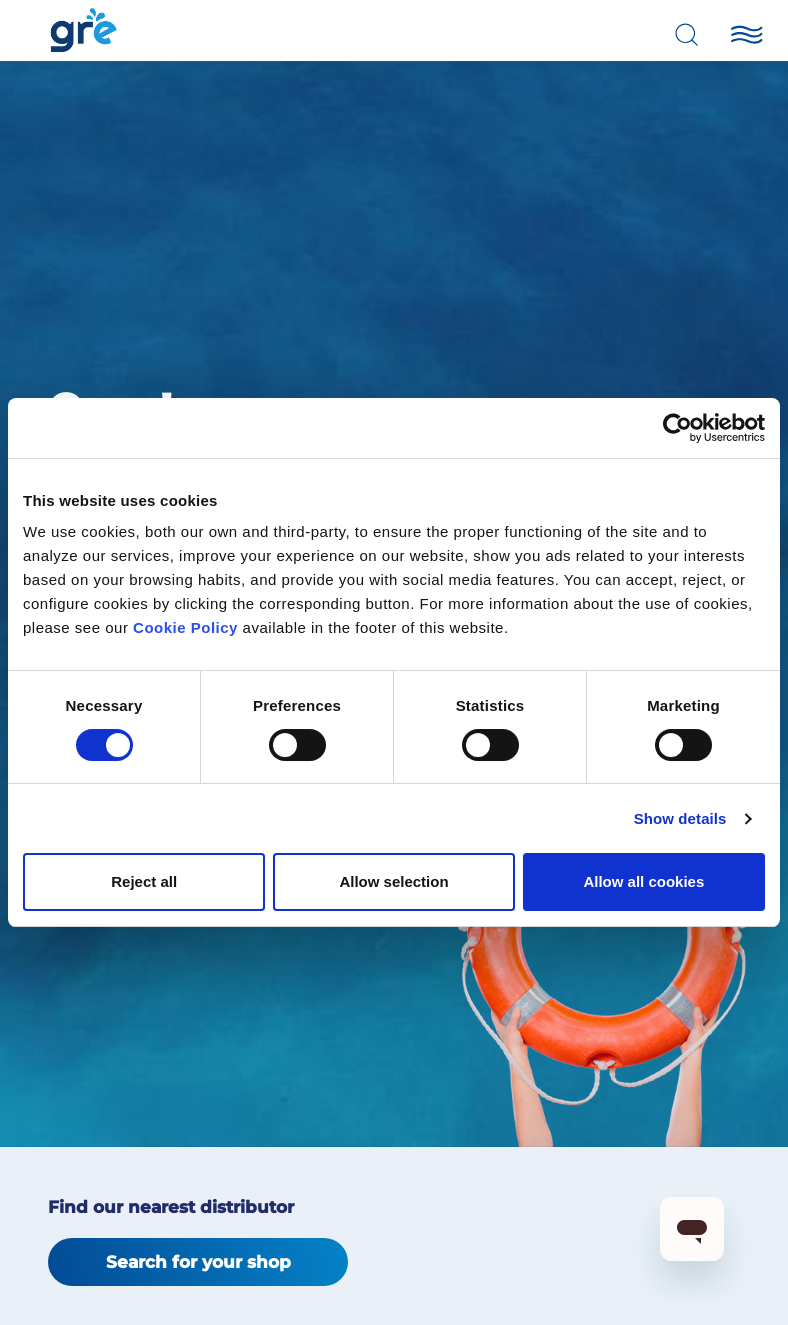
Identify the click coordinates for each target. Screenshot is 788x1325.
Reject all (144, 881)
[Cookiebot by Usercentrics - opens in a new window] (677, 428)
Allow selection (393, 881)
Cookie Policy (185, 627)
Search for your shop (198, 1262)
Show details (680, 818)
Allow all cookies (643, 881)
